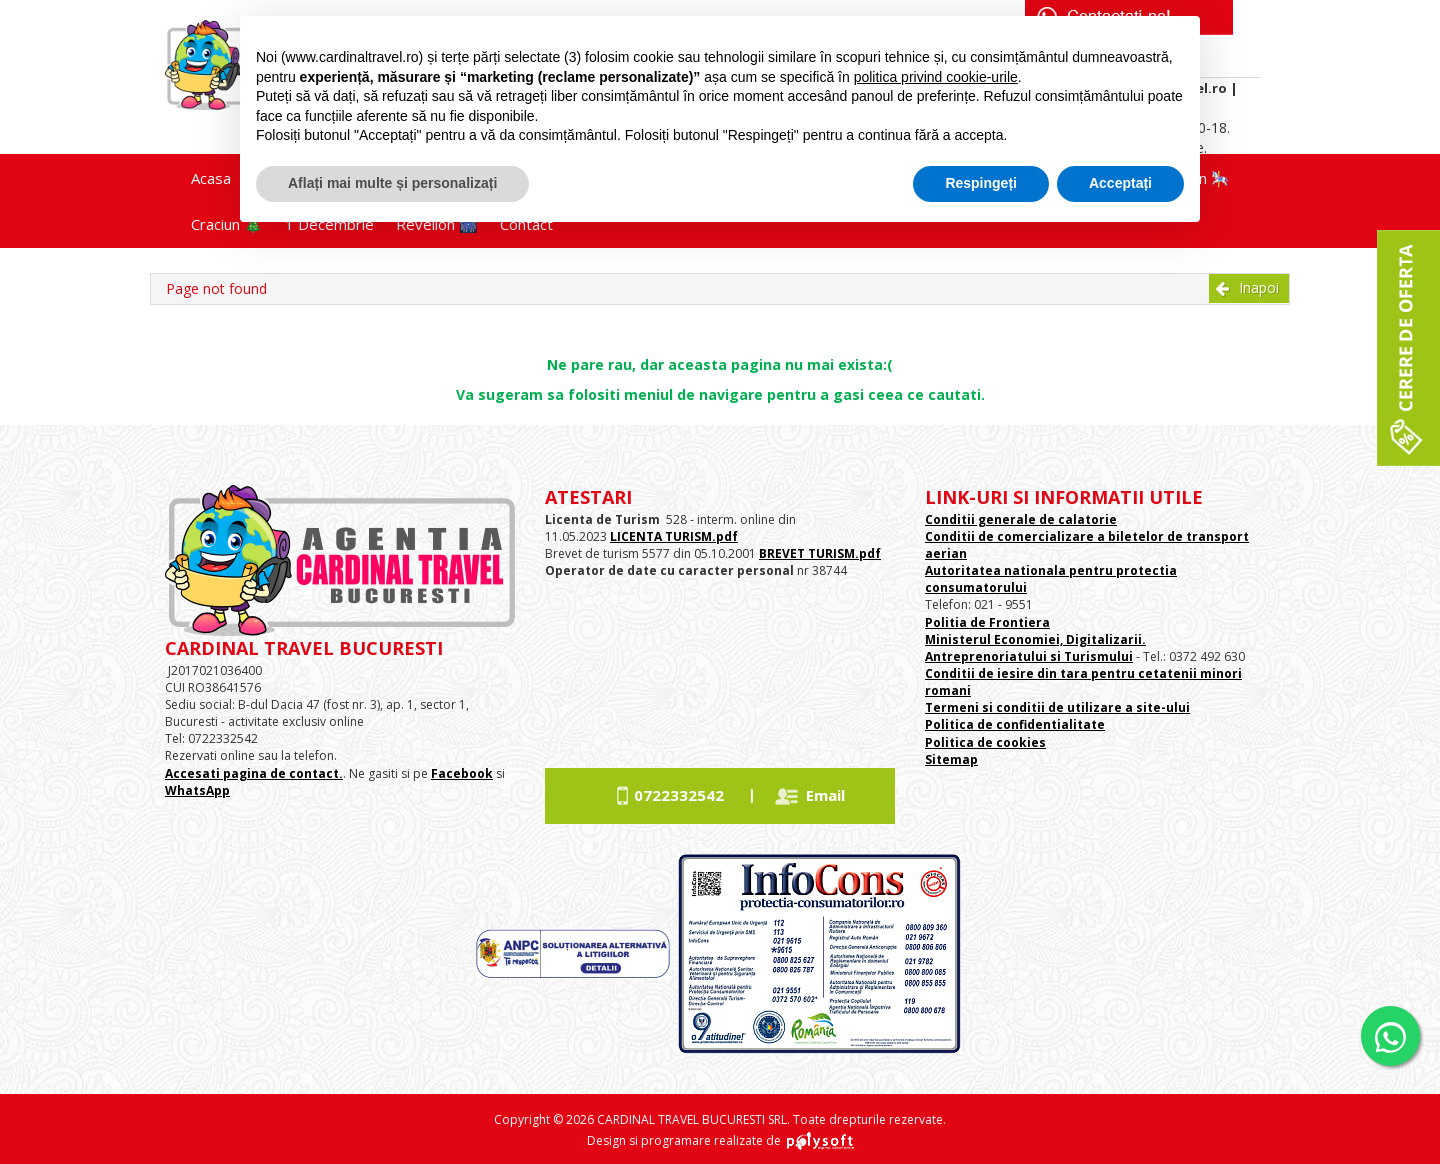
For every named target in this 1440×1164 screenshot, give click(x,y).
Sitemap (951, 759)
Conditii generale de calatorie (1021, 519)
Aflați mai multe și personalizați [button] (392, 183)
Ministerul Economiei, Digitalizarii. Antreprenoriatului (1035, 648)
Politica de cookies (985, 742)
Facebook (462, 773)
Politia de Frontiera (987, 622)
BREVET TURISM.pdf (820, 553)
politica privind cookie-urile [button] (936, 77)
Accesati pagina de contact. (254, 773)
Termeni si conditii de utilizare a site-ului (1057, 707)
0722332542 (679, 795)
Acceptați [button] (1120, 183)
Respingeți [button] (981, 183)
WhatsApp (197, 790)
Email (825, 795)
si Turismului (1090, 656)
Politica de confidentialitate (1015, 724)
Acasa (211, 178)
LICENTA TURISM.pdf (674, 536)
